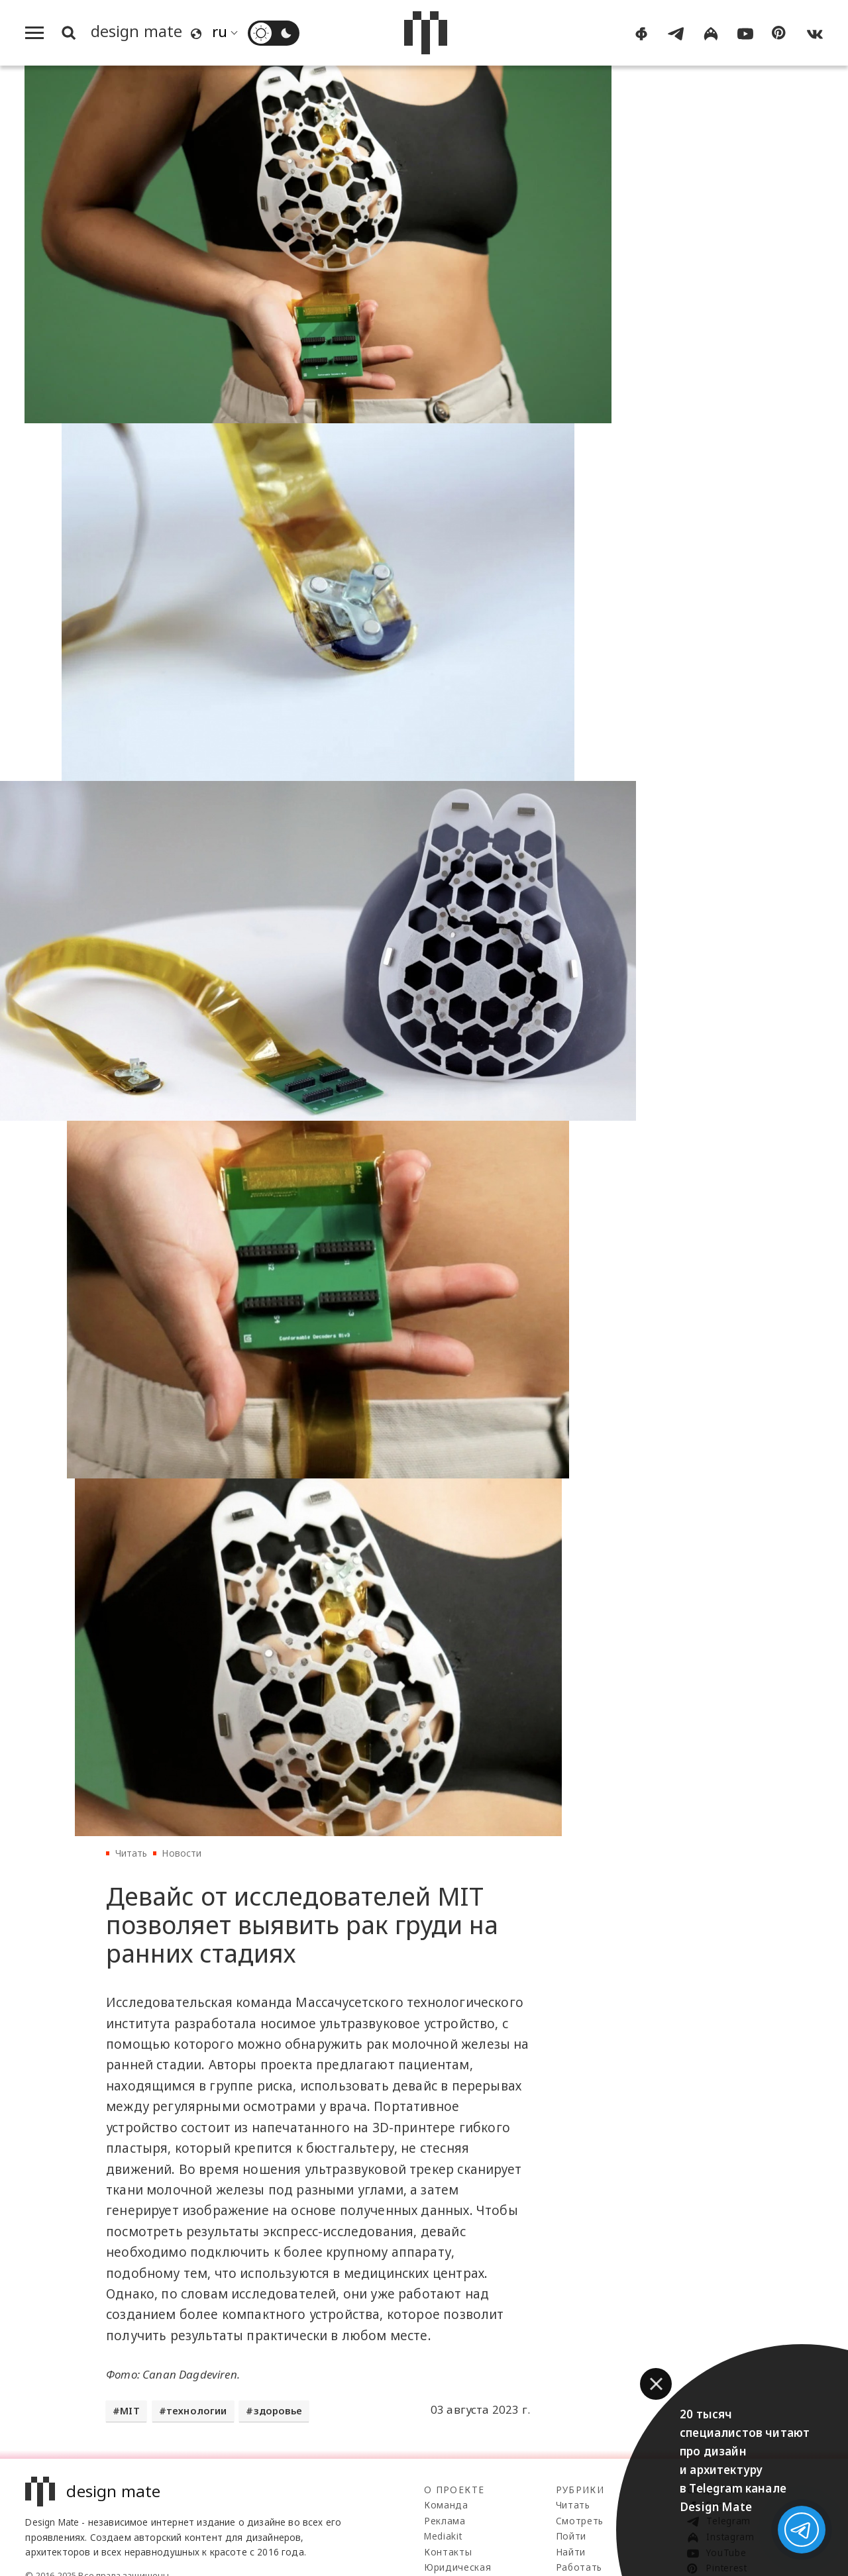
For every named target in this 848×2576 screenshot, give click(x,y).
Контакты (448, 2552)
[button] (656, 2384)
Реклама (445, 2520)
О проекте (454, 2489)
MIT (130, 2410)
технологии (196, 2410)
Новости (181, 1853)
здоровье (278, 2410)
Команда (446, 2505)
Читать (131, 1853)
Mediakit (443, 2536)
